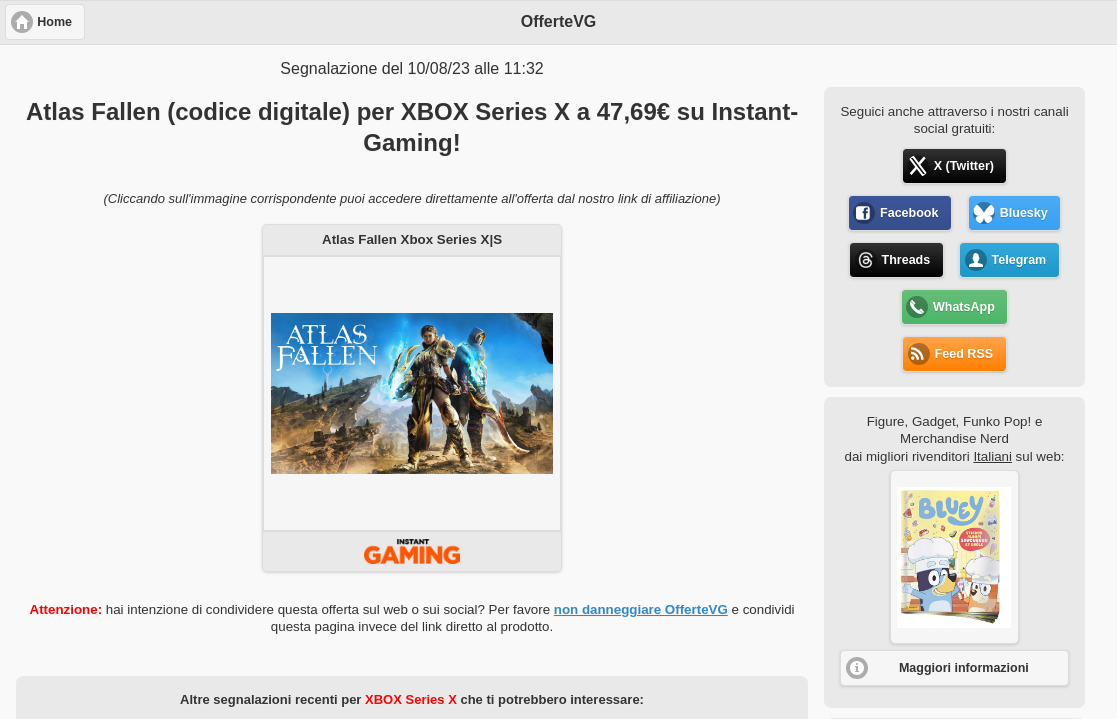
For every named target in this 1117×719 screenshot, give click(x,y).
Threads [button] (906, 260)
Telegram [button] (1019, 260)
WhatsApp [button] (964, 307)
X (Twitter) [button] (964, 166)
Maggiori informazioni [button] (964, 668)
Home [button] (54, 22)
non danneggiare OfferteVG (641, 609)
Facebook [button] (909, 213)
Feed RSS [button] (964, 354)
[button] (954, 557)
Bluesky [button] (1024, 213)
